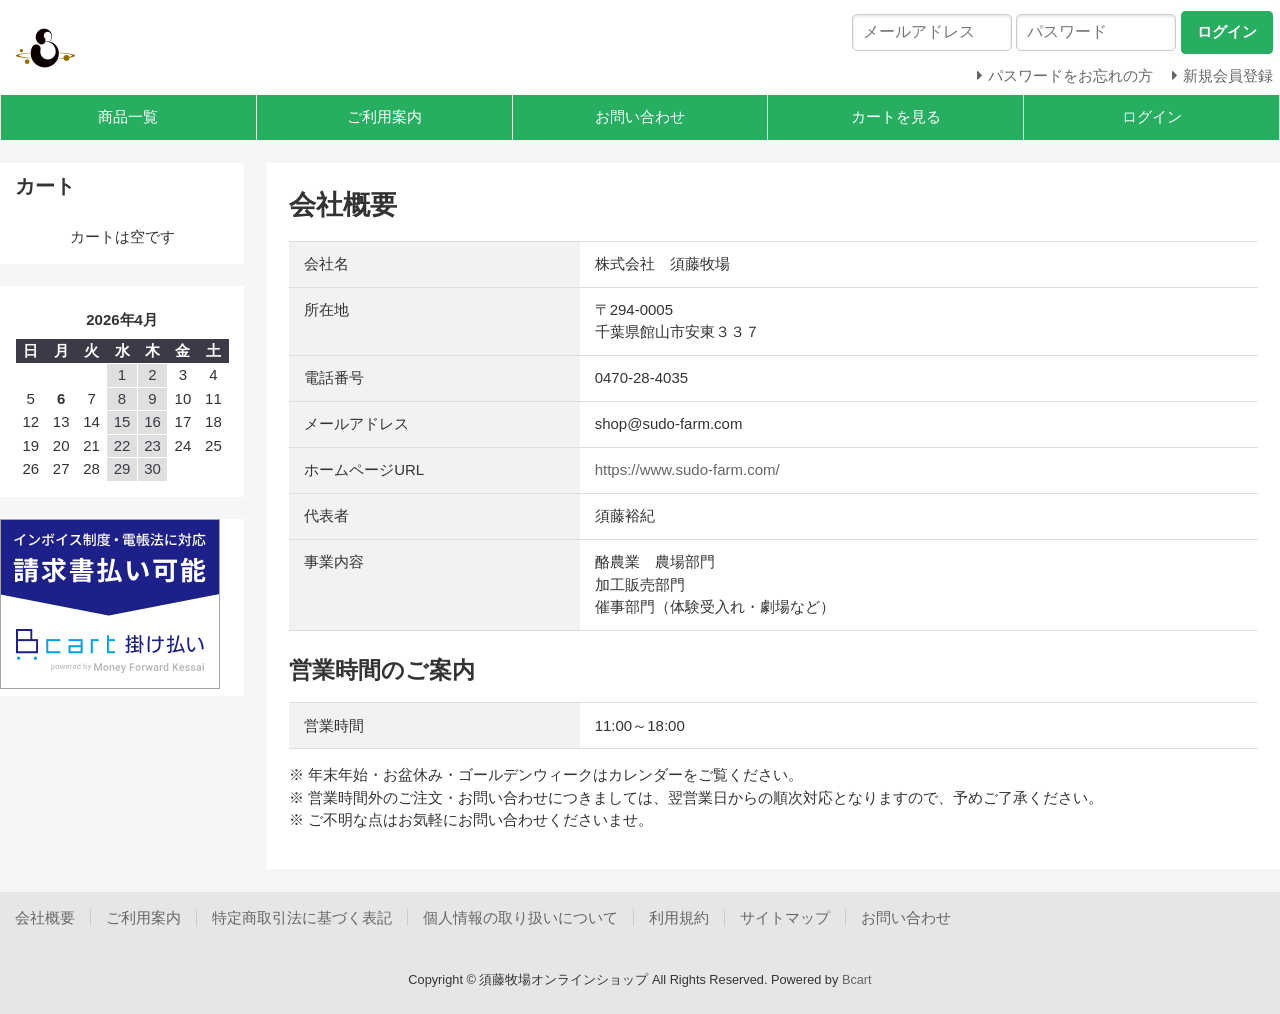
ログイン (1152, 116)
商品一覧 (128, 116)
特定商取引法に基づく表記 (302, 917)
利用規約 (679, 917)
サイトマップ (785, 917)
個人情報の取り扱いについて (520, 917)
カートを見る (896, 116)
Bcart (857, 979)
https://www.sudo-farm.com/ (687, 469)
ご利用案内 (384, 116)
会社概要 (45, 917)
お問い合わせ (640, 116)
